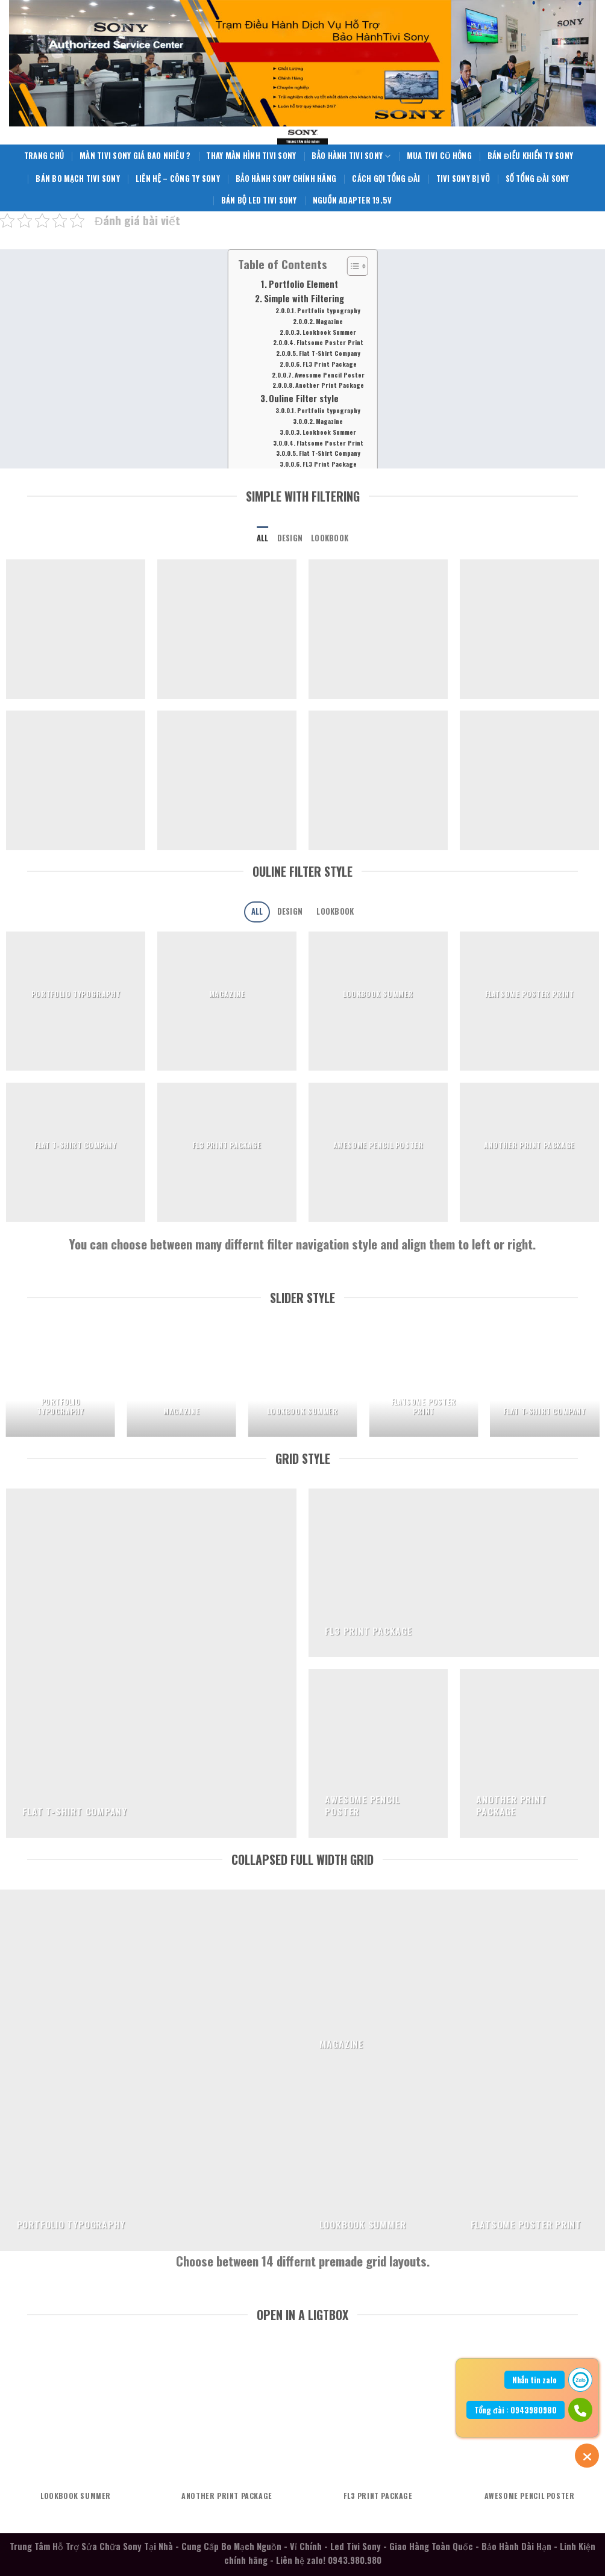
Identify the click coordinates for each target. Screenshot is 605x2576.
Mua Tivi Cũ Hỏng (439, 155)
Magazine (329, 321)
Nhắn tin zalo (534, 2380)
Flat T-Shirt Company (329, 353)
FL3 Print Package (329, 364)
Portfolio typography (328, 310)
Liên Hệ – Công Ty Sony (178, 178)
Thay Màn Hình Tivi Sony (251, 155)
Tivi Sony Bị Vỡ (463, 178)
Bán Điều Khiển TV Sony (530, 155)
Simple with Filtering (304, 298)
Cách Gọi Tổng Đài (386, 178)
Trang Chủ (44, 155)
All (263, 538)
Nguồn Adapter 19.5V (352, 200)
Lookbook (329, 538)
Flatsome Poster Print (329, 342)
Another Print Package (329, 385)
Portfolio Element (303, 284)
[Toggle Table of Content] (351, 266)
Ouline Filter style (304, 398)
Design (290, 538)
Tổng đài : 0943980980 (515, 2410)
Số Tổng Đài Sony (537, 178)
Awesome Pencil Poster (330, 374)
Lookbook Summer (329, 332)
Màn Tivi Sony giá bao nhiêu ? (135, 155)
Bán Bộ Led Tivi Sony (259, 200)
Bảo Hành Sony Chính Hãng (286, 178)
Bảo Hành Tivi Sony (351, 156)
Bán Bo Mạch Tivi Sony (78, 178)
